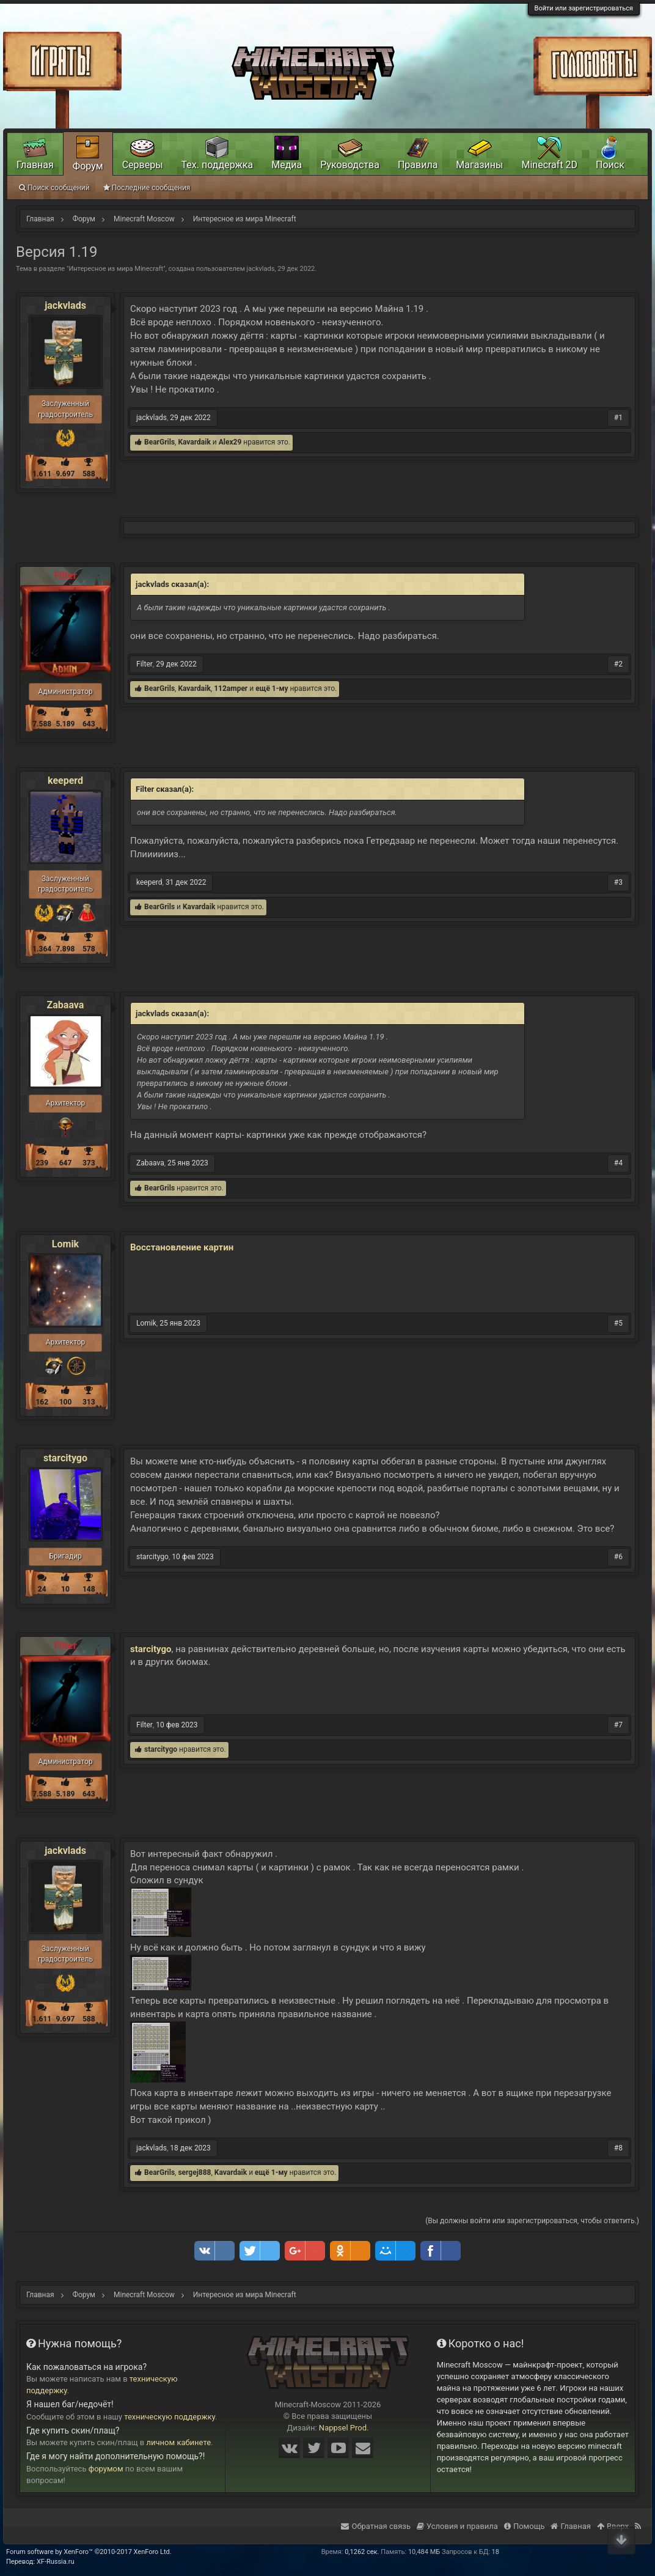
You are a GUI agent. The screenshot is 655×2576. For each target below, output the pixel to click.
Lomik (65, 1244)
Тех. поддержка (217, 165)
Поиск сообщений (54, 187)
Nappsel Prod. (344, 2427)
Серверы (142, 165)
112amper (230, 688)
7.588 (41, 724)
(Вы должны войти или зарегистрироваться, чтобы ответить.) (532, 2220)
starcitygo (65, 1458)
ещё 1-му (271, 688)
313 (88, 1402)
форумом (106, 2468)
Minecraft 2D (549, 165)
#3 (618, 882)
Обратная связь (376, 2526)
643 (88, 724)
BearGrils (159, 442)
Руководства (349, 165)
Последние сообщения (147, 187)
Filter (144, 664)
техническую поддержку (169, 2416)
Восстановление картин (181, 1247)
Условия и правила (457, 2526)
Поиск (610, 165)
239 (41, 1163)
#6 (618, 1556)
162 (41, 1402)
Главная (35, 165)
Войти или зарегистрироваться (584, 8)
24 (42, 1589)
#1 (618, 417)
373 (88, 1163)
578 (88, 949)
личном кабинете (179, 2442)
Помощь (524, 2526)
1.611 (41, 474)
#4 (618, 1163)
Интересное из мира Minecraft (115, 269)
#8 (618, 2148)
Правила (417, 165)
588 (88, 474)
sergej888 (194, 2172)
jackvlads (261, 269)
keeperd (65, 780)
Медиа (286, 165)
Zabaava (65, 1005)
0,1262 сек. (362, 2552)
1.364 (41, 949)
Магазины (479, 165)
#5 (618, 1323)
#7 (618, 1725)
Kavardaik (194, 442)
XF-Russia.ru (56, 2562)
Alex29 (230, 442)
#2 (618, 664)
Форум (88, 166)
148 (88, 1589)
